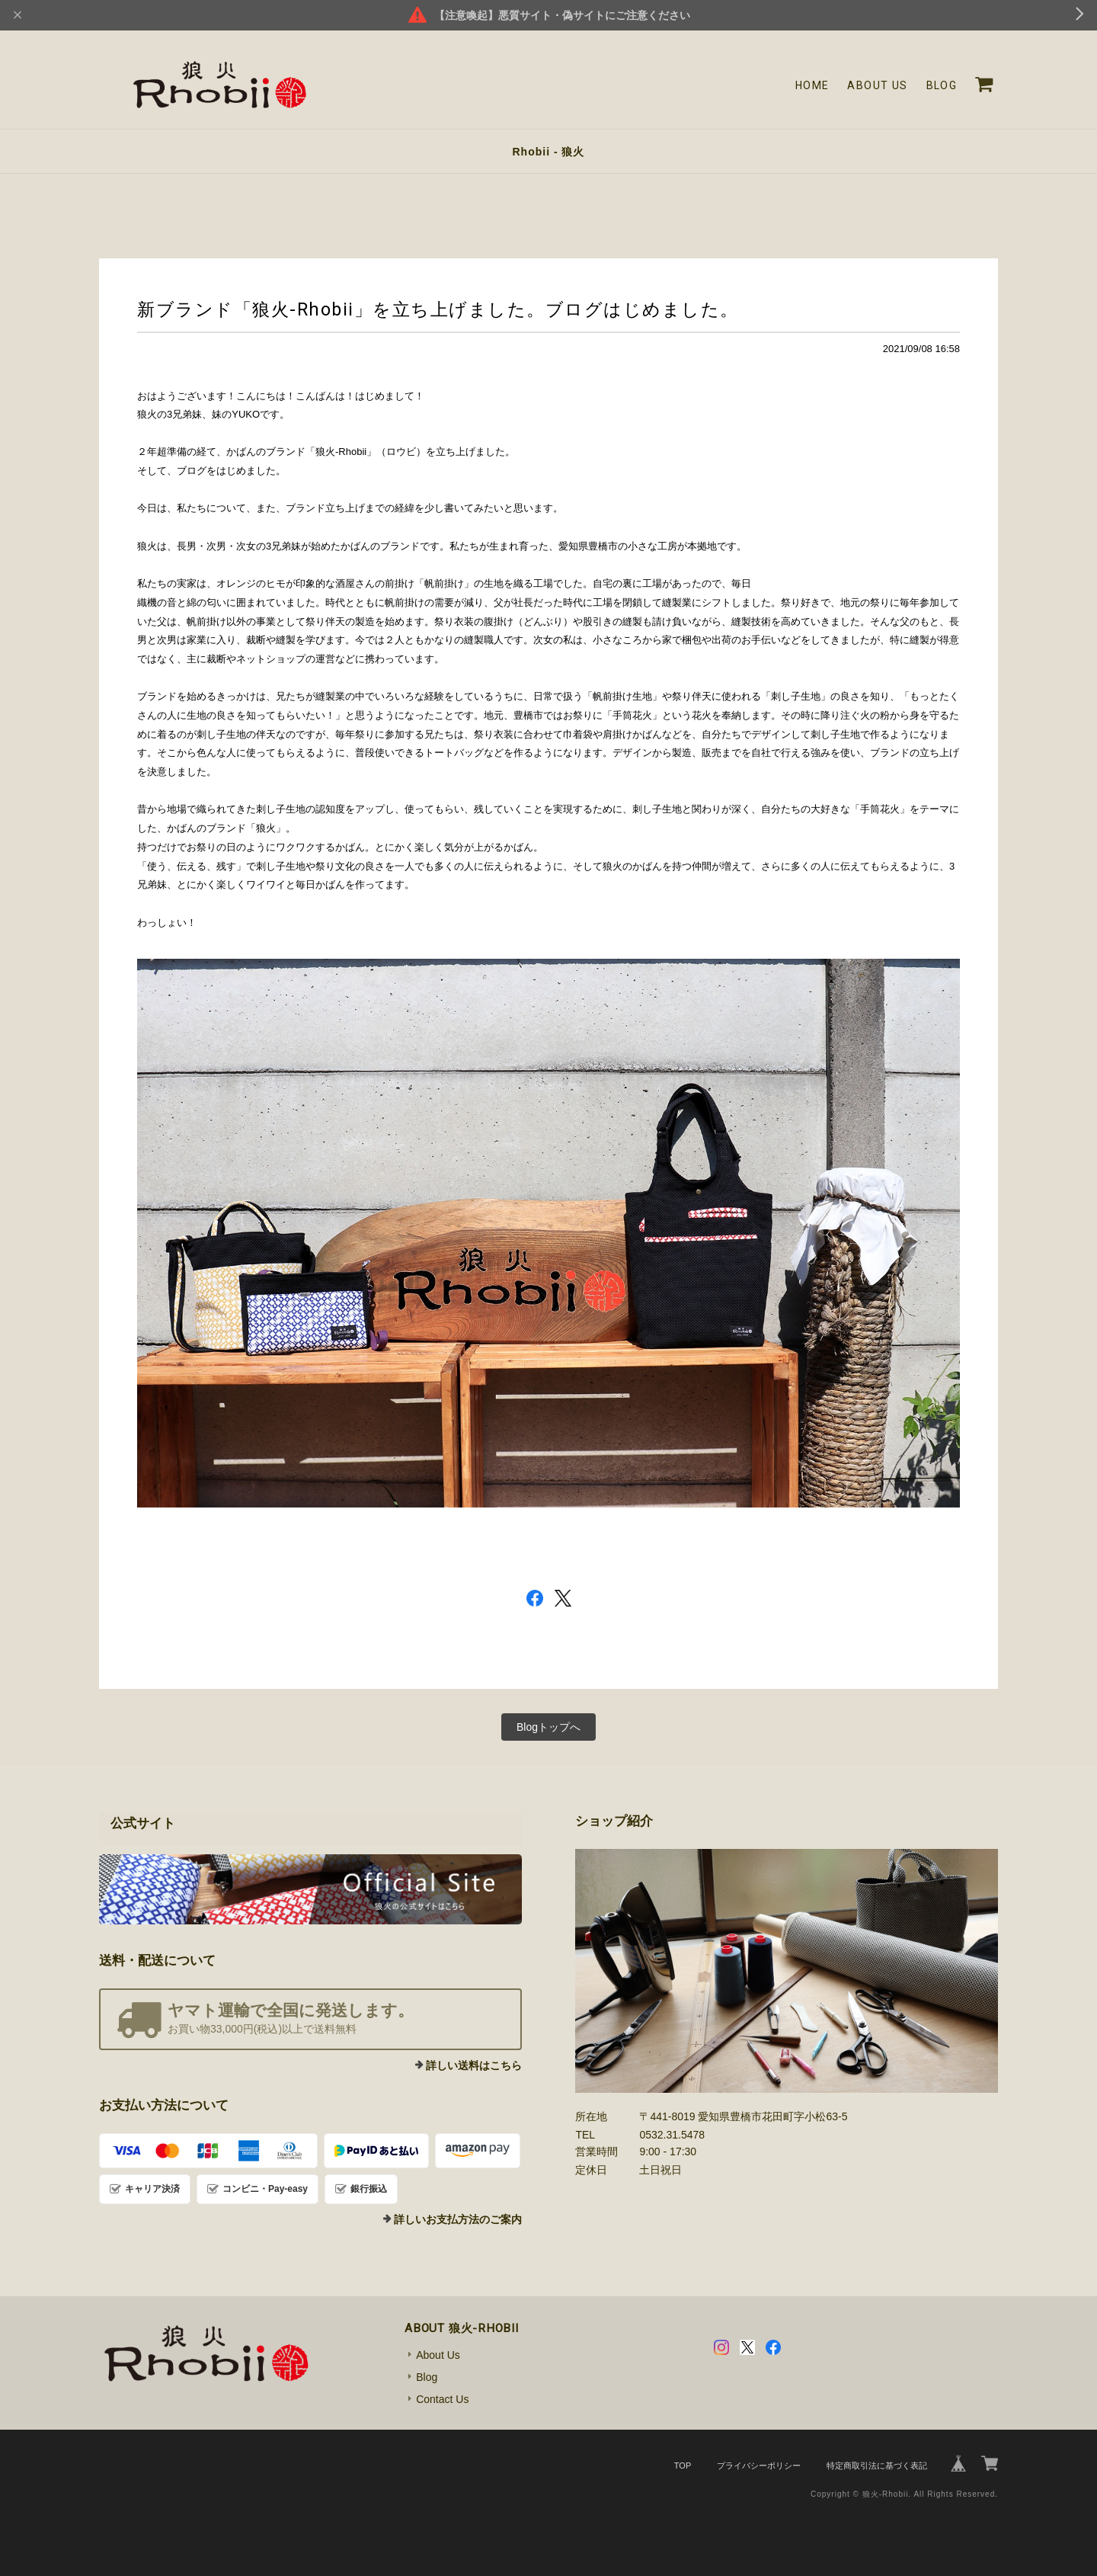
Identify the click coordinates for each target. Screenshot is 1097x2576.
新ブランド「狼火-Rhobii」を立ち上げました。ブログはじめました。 (438, 309)
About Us (877, 85)
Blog (942, 85)
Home (812, 85)
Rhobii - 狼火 (549, 152)
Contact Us (442, 2399)
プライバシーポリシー (759, 2465)
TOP (682, 2465)
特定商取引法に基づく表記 (877, 2465)
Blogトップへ (548, 1727)
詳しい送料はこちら (474, 2065)
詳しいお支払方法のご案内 (458, 2219)
